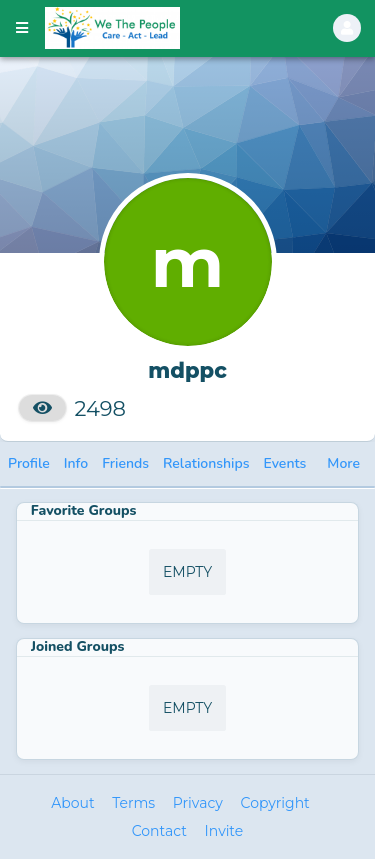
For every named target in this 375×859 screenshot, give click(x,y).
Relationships (206, 463)
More (343, 463)
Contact (159, 831)
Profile (29, 463)
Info (76, 463)
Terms (133, 803)
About (72, 803)
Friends (125, 463)
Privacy (198, 803)
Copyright (275, 803)
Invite (224, 831)
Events (285, 463)
